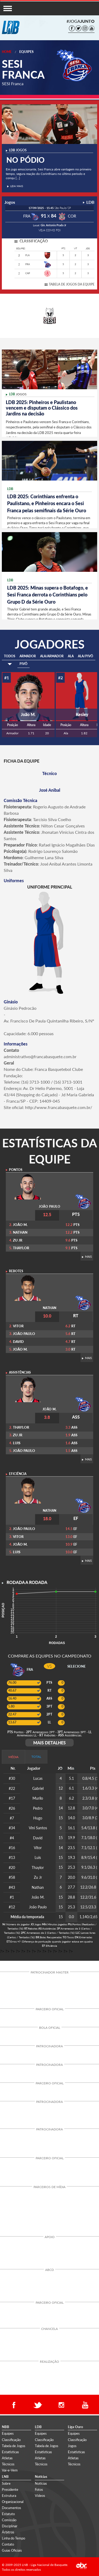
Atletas (7, 2458)
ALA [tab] (71, 656)
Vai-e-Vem (10, 2470)
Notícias (41, 2483)
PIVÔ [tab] (23, 664)
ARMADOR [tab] (28, 656)
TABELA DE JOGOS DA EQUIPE (72, 284)
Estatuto (8, 2514)
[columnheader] (60, 1768)
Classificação (11, 2440)
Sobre (6, 2483)
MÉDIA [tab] (13, 1757)
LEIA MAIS (15, 186)
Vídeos (40, 2495)
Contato (8, 2544)
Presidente (10, 2489)
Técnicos (8, 2464)
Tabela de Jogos (13, 2446)
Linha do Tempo (13, 2538)
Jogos (72, 2446)
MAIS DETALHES (49, 1742)
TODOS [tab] (9, 656)
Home (7, 52)
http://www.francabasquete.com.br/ (58, 1107)
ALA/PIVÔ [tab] (85, 656)
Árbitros (8, 2532)
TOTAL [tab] (36, 1757)
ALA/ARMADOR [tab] (52, 656)
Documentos (11, 2508)
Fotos (39, 2489)
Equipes (26, 51)
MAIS (87, 1256)
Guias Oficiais (12, 2550)
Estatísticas (10, 2452)
